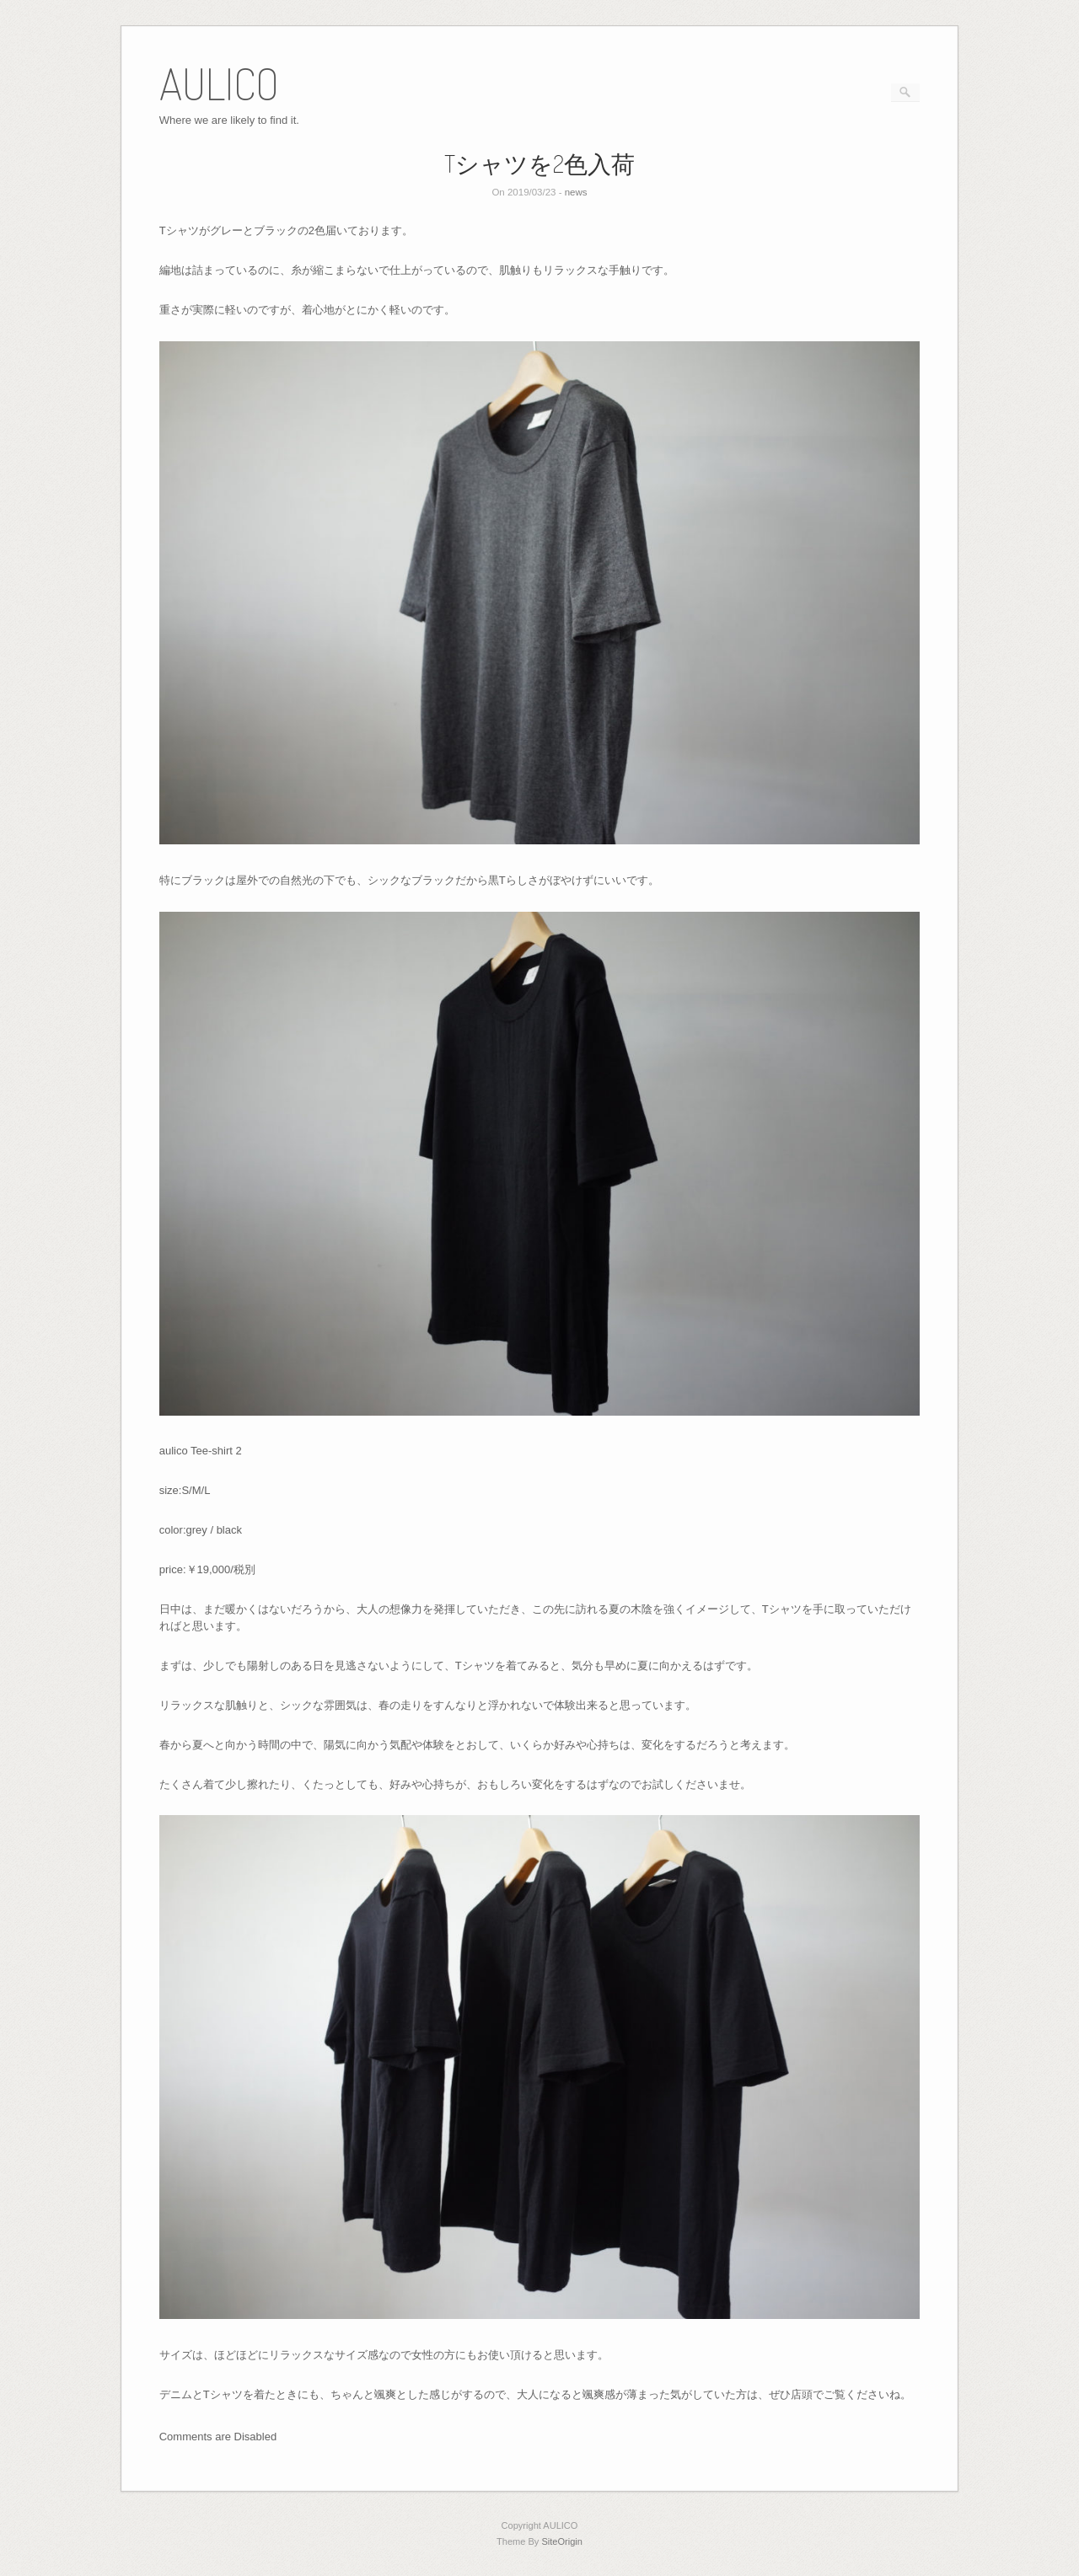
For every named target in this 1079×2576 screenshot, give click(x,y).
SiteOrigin (561, 2541)
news (576, 192)
